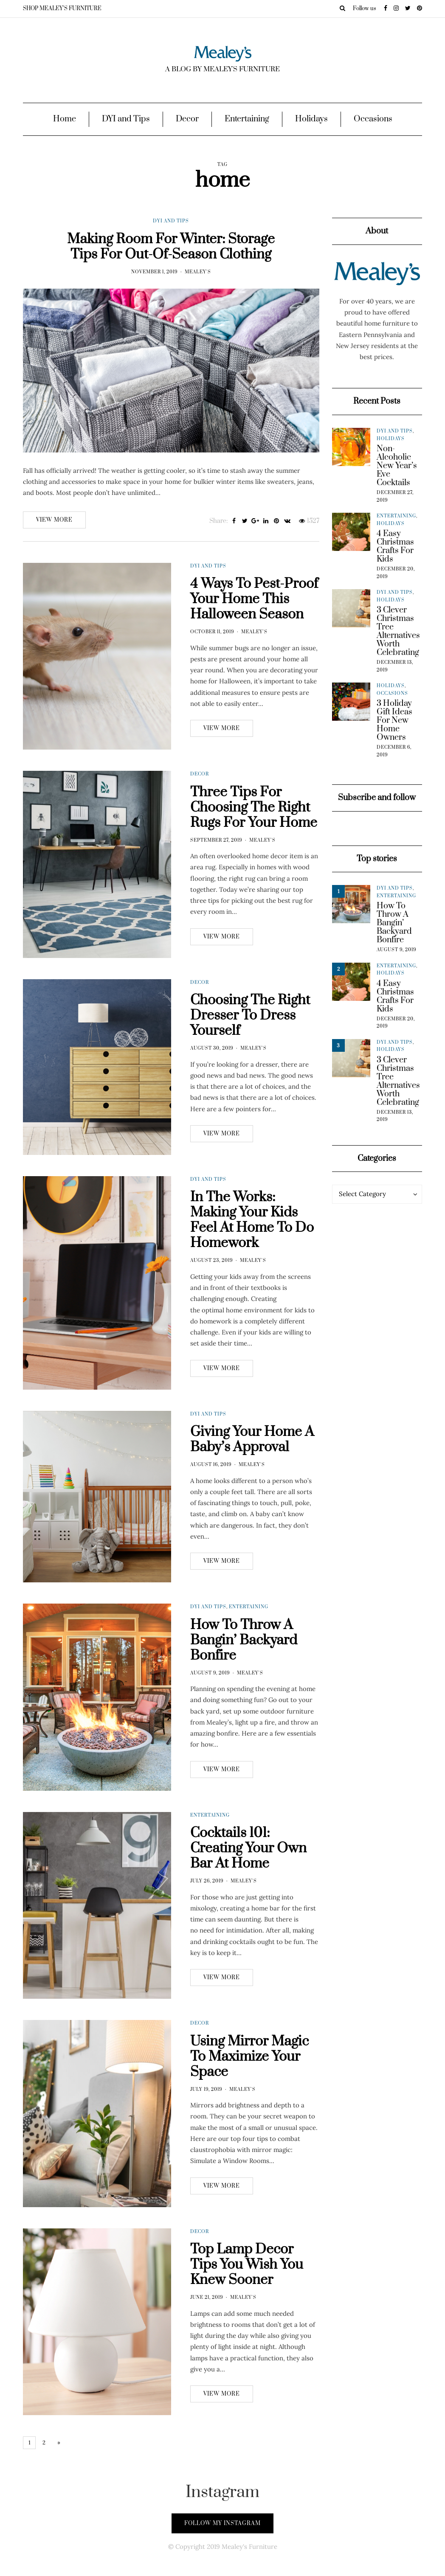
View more (54, 520)
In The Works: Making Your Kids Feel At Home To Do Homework (252, 1245)
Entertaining (247, 119)
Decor (187, 119)
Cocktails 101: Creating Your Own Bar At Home (248, 1873)
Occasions (373, 119)
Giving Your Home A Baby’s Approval (252, 1464)
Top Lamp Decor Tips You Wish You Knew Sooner (246, 2290)
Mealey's (198, 272)
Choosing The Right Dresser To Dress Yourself (250, 1041)
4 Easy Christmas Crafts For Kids (395, 547)
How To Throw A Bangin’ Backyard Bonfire (243, 1665)
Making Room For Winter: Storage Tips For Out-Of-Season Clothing (171, 246)
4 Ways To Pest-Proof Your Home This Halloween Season (254, 624)
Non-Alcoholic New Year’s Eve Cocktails (397, 466)
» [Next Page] (59, 2442)
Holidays (311, 119)
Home (64, 119)
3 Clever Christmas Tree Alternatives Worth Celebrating (398, 631)
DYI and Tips (126, 119)
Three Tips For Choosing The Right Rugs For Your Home (253, 833)
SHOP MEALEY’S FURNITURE (62, 8)
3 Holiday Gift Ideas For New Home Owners (394, 720)
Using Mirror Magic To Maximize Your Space (249, 2082)
